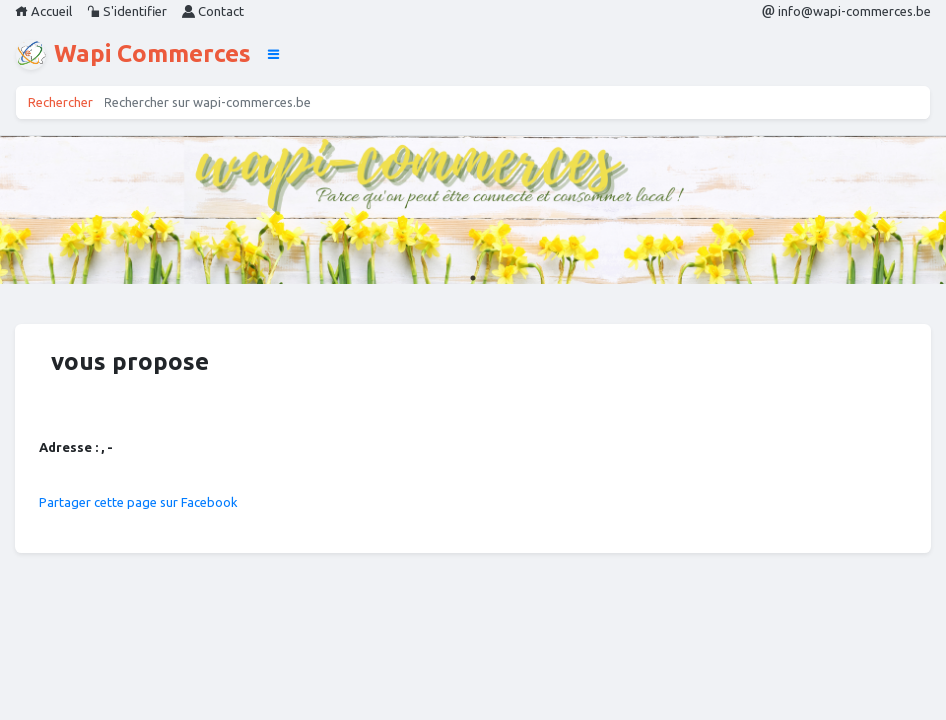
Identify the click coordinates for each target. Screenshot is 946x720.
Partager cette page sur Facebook (138, 502)
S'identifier (127, 11)
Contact (213, 11)
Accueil (43, 11)
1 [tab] (473, 278)
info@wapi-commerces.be (846, 11)
